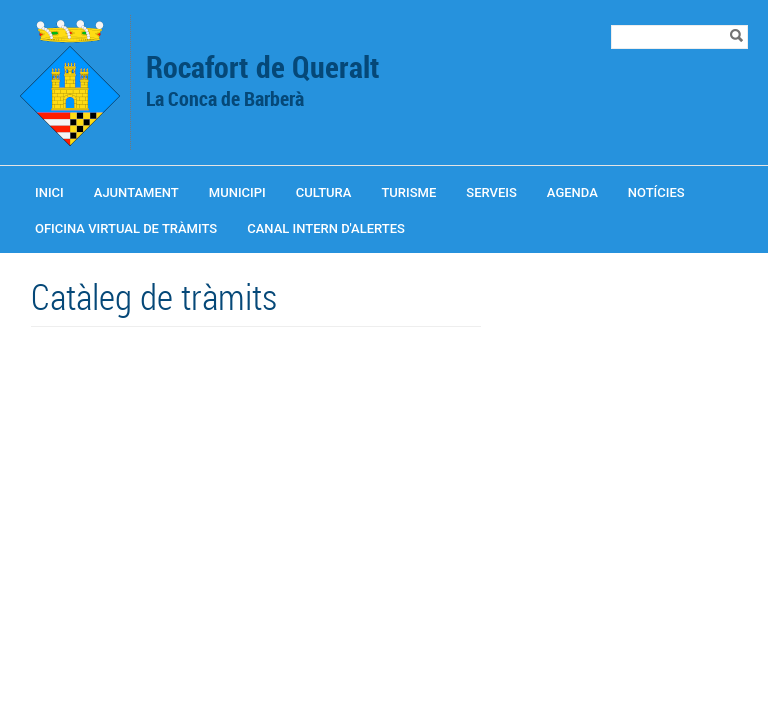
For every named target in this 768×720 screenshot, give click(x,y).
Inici (49, 192)
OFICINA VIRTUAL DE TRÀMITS (126, 228)
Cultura (324, 192)
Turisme (408, 192)
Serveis (491, 192)
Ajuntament (136, 192)
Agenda (572, 192)
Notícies (656, 192)
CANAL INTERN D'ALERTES (326, 228)
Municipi (237, 192)
